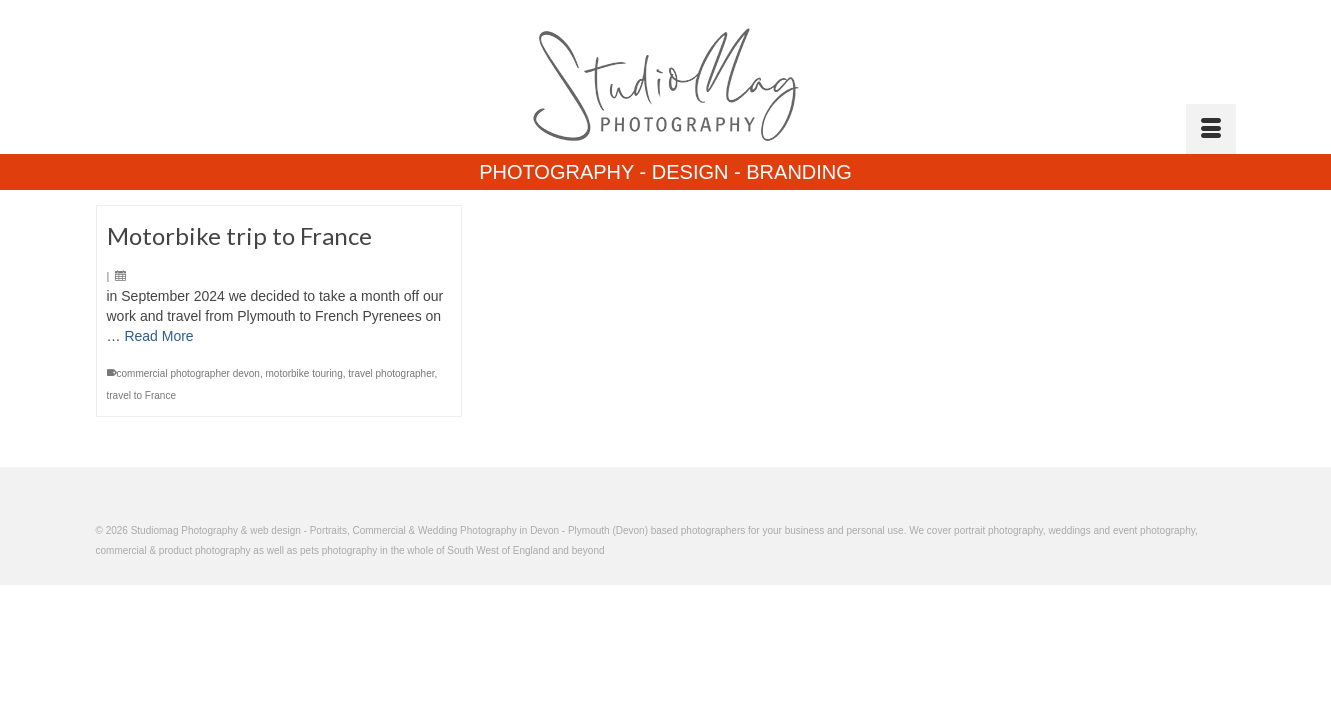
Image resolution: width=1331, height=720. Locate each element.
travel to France (141, 494)
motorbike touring (303, 472)
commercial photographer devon (188, 472)
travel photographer (391, 472)
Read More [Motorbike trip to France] (158, 435)
